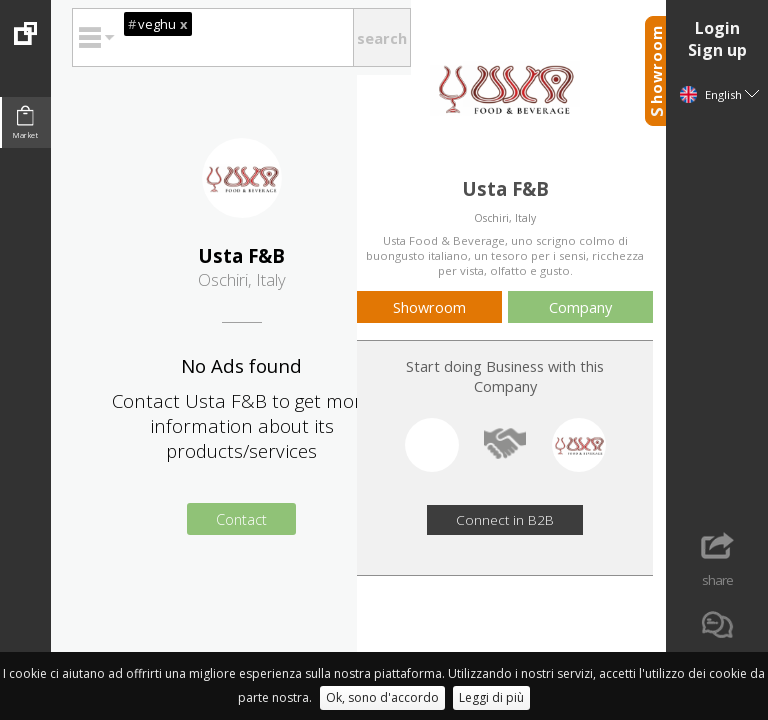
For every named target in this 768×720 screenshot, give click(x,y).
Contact (241, 519)
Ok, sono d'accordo (382, 697)
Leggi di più (491, 697)
